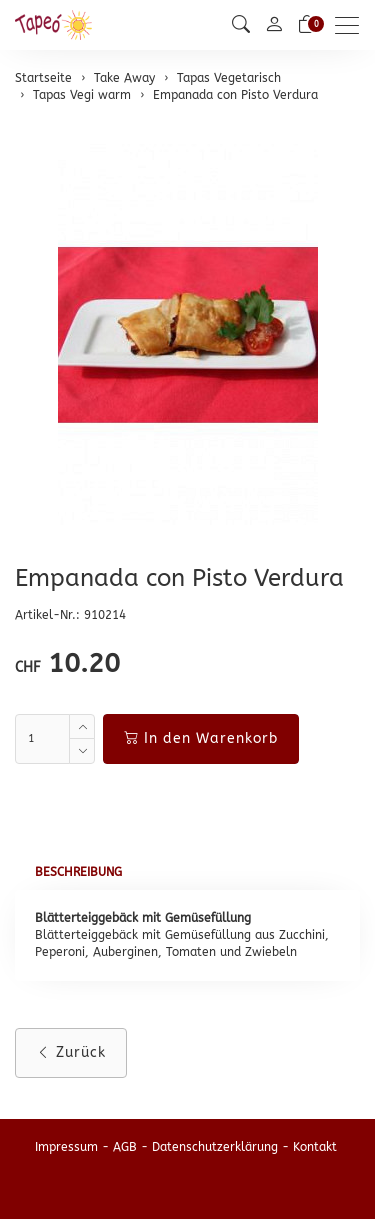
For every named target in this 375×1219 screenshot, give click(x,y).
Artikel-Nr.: (47, 615)
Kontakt (315, 1147)
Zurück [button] (71, 1052)
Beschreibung (78, 872)
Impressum (66, 1147)
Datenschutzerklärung (215, 1147)
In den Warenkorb (201, 738)
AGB (125, 1147)
